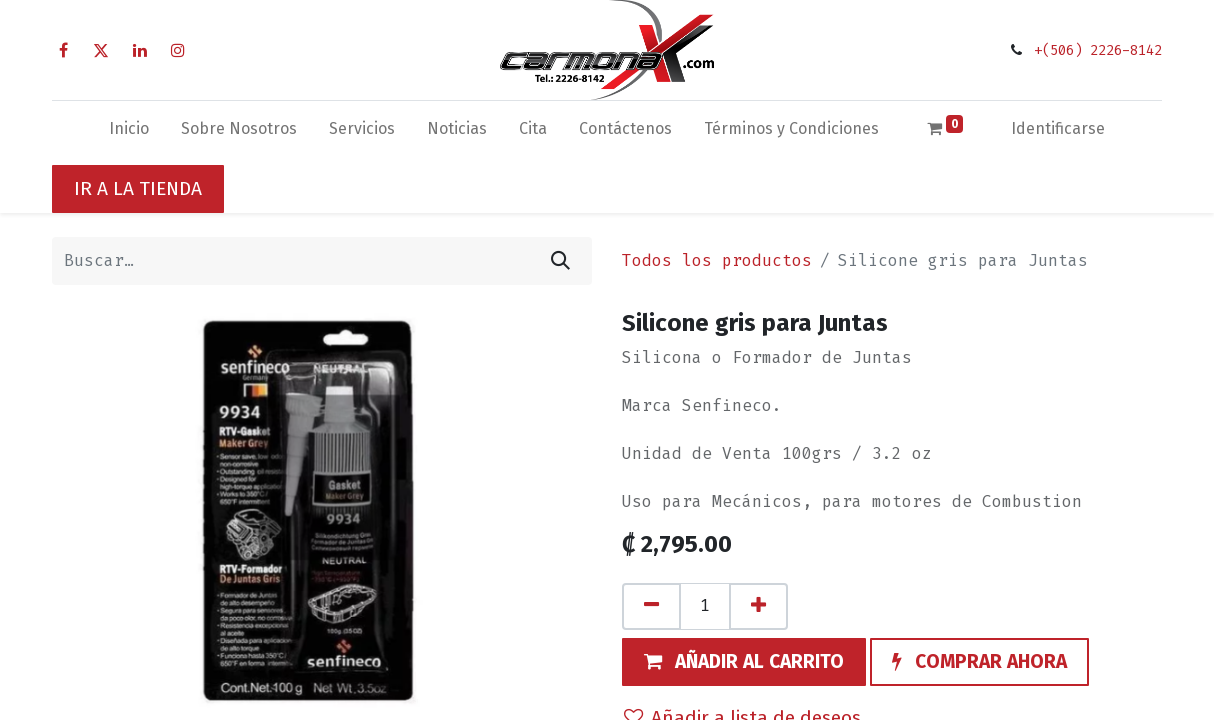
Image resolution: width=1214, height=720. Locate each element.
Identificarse (1058, 128)
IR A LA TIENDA (138, 188)
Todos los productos (717, 260)
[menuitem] (129, 133)
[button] (744, 662)
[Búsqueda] (560, 261)
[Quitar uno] (651, 607)
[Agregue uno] (758, 607)
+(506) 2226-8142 (1098, 50)
